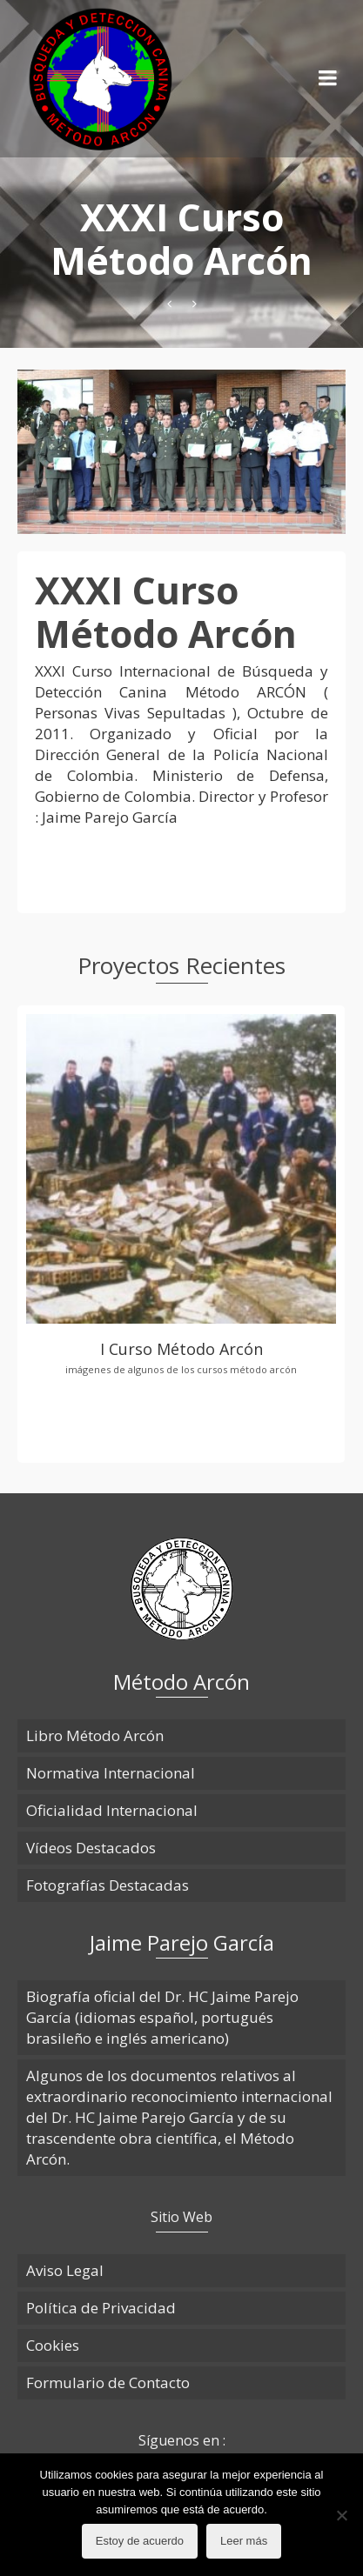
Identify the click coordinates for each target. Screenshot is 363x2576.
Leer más (243, 2540)
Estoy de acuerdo (140, 2540)
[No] (341, 2515)
